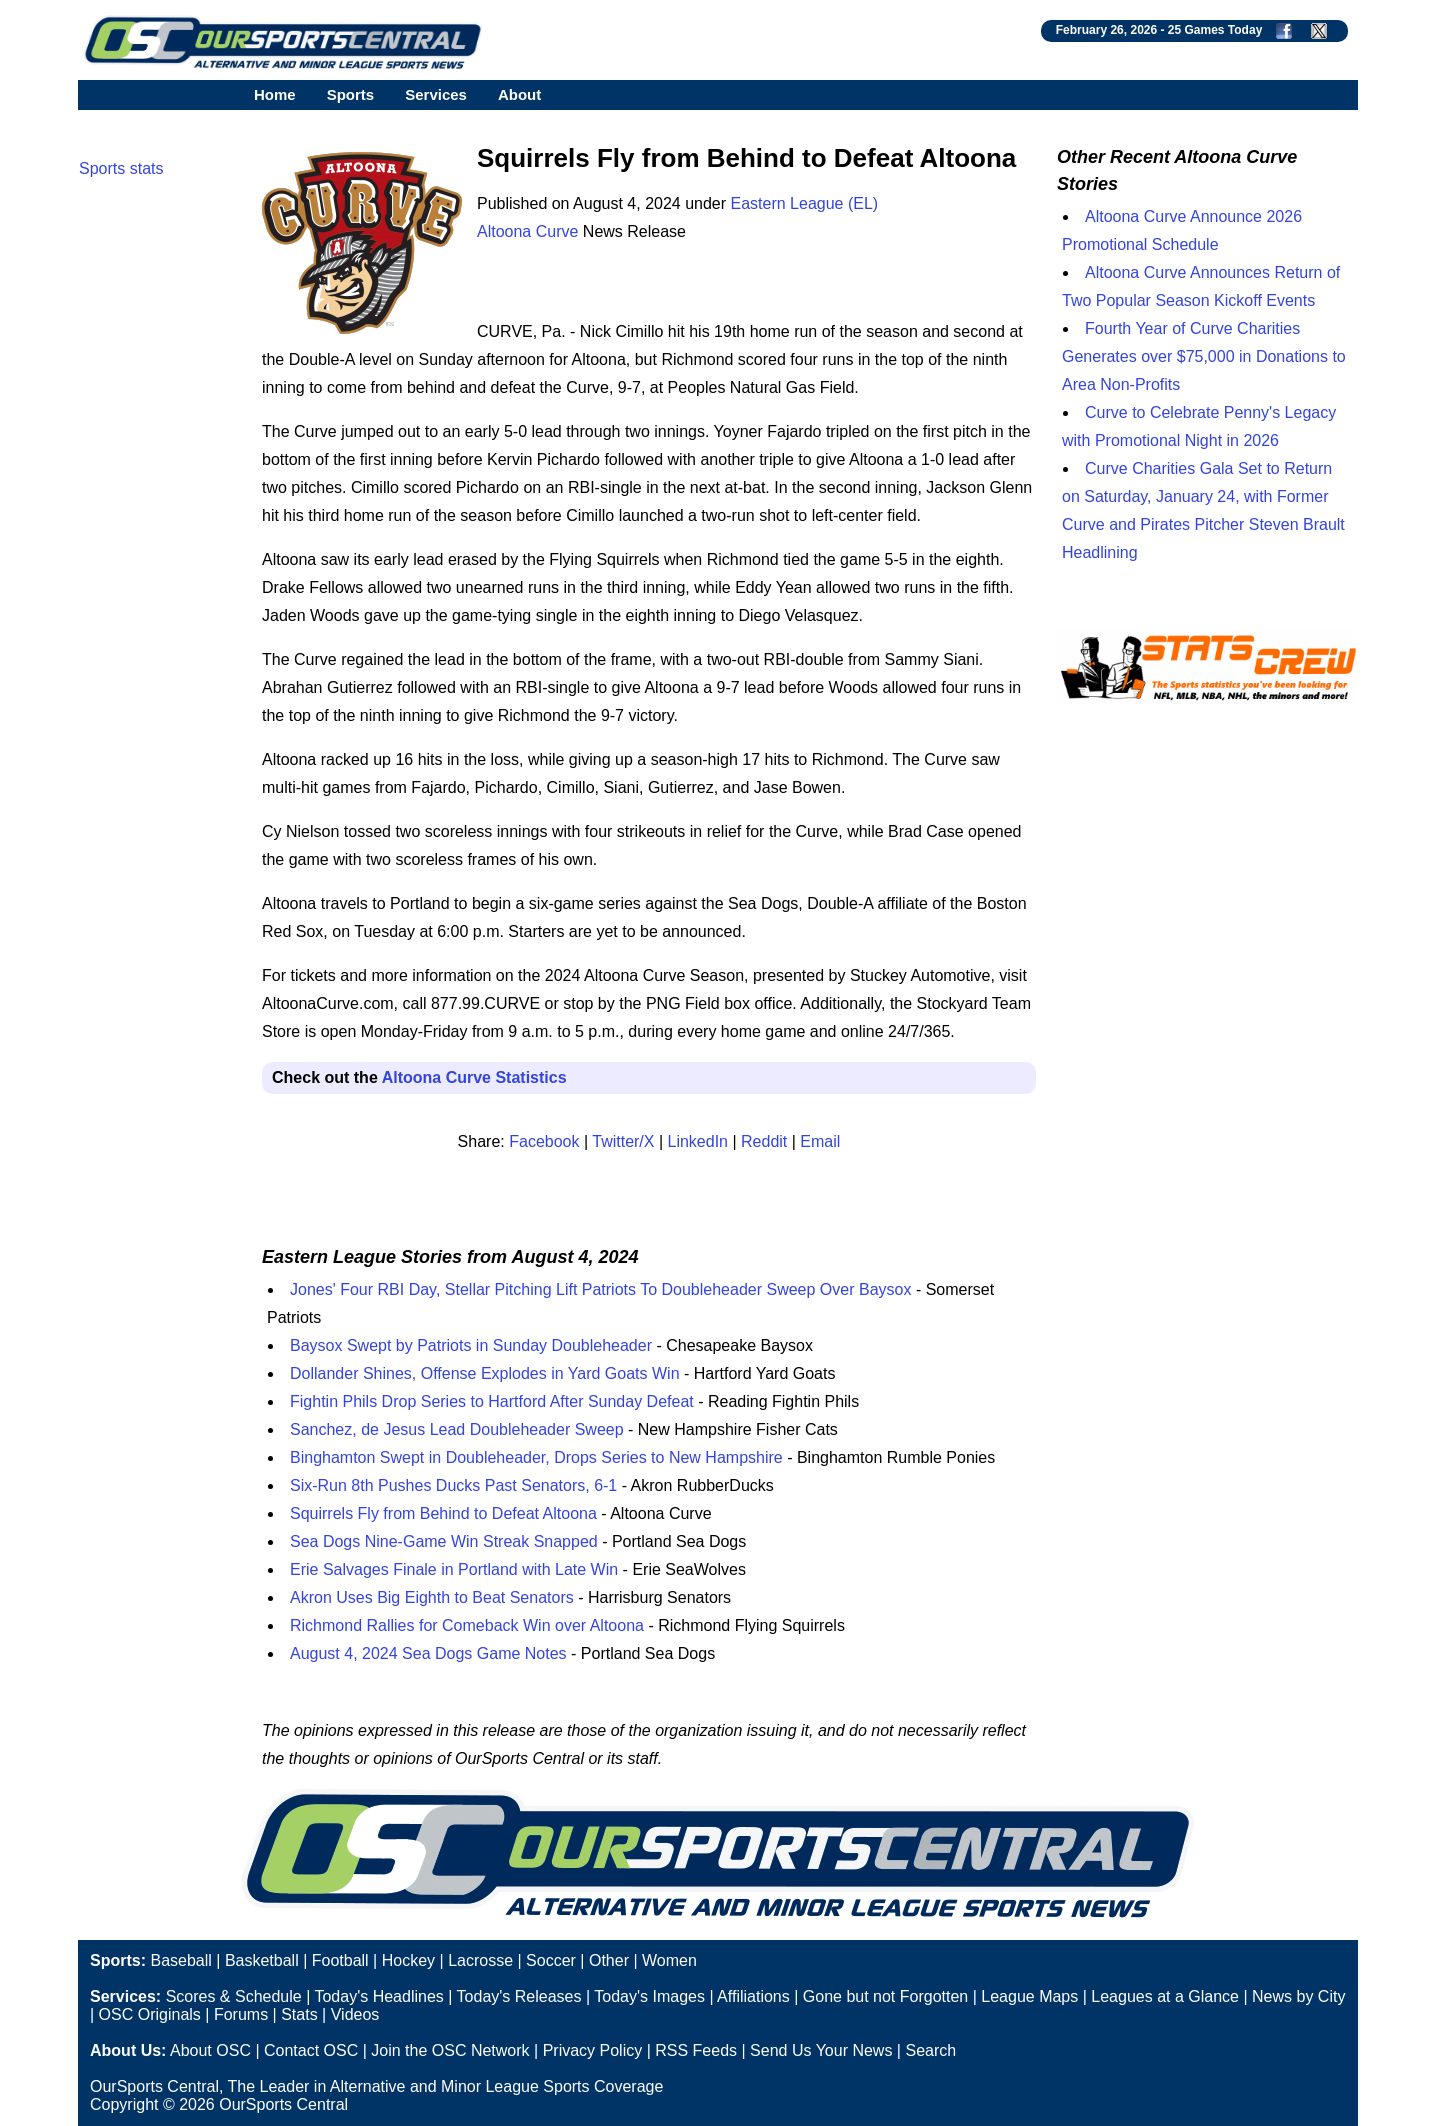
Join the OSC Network (450, 2050)
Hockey (408, 1960)
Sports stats (121, 168)
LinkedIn (698, 1141)
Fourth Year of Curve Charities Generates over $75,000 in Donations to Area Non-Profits (1204, 356)
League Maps (1029, 1996)
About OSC (210, 2050)
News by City (1298, 1996)
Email (820, 1141)
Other (609, 1960)
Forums (241, 2014)
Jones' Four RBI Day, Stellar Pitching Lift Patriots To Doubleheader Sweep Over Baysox (600, 1289)
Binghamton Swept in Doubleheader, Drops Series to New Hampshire (536, 1457)
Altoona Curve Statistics (474, 1077)
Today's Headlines (378, 1996)
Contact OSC (311, 2050)
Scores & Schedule (234, 1996)
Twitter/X (623, 1141)
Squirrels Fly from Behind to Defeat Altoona (443, 1513)
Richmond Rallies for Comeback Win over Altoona (467, 1625)
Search (930, 2050)
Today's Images (649, 1996)
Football (340, 1960)
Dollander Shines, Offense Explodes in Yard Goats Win (485, 1373)
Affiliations (753, 1996)
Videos (355, 2014)
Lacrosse (480, 1960)
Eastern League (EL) (805, 203)
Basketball (262, 1960)
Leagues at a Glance (1165, 1996)
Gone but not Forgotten (885, 1996)
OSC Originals (150, 2014)
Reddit (764, 1141)
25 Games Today (1215, 30)
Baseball (180, 1960)
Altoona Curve (527, 231)
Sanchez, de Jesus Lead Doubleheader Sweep (457, 1429)
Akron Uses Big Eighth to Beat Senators (432, 1597)
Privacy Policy (593, 2050)
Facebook (544, 1141)
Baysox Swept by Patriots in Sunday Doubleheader (471, 1345)
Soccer (551, 1960)
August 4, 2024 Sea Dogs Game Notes (428, 1653)
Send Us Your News (821, 2050)
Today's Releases (519, 1996)
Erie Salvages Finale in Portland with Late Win (454, 1569)
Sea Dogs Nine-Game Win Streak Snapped (444, 1541)
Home (275, 94)
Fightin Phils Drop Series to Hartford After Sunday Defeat (492, 1401)
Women (669, 1960)
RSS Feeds (696, 2050)
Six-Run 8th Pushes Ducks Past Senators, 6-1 (453, 1485)
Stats (299, 2014)
